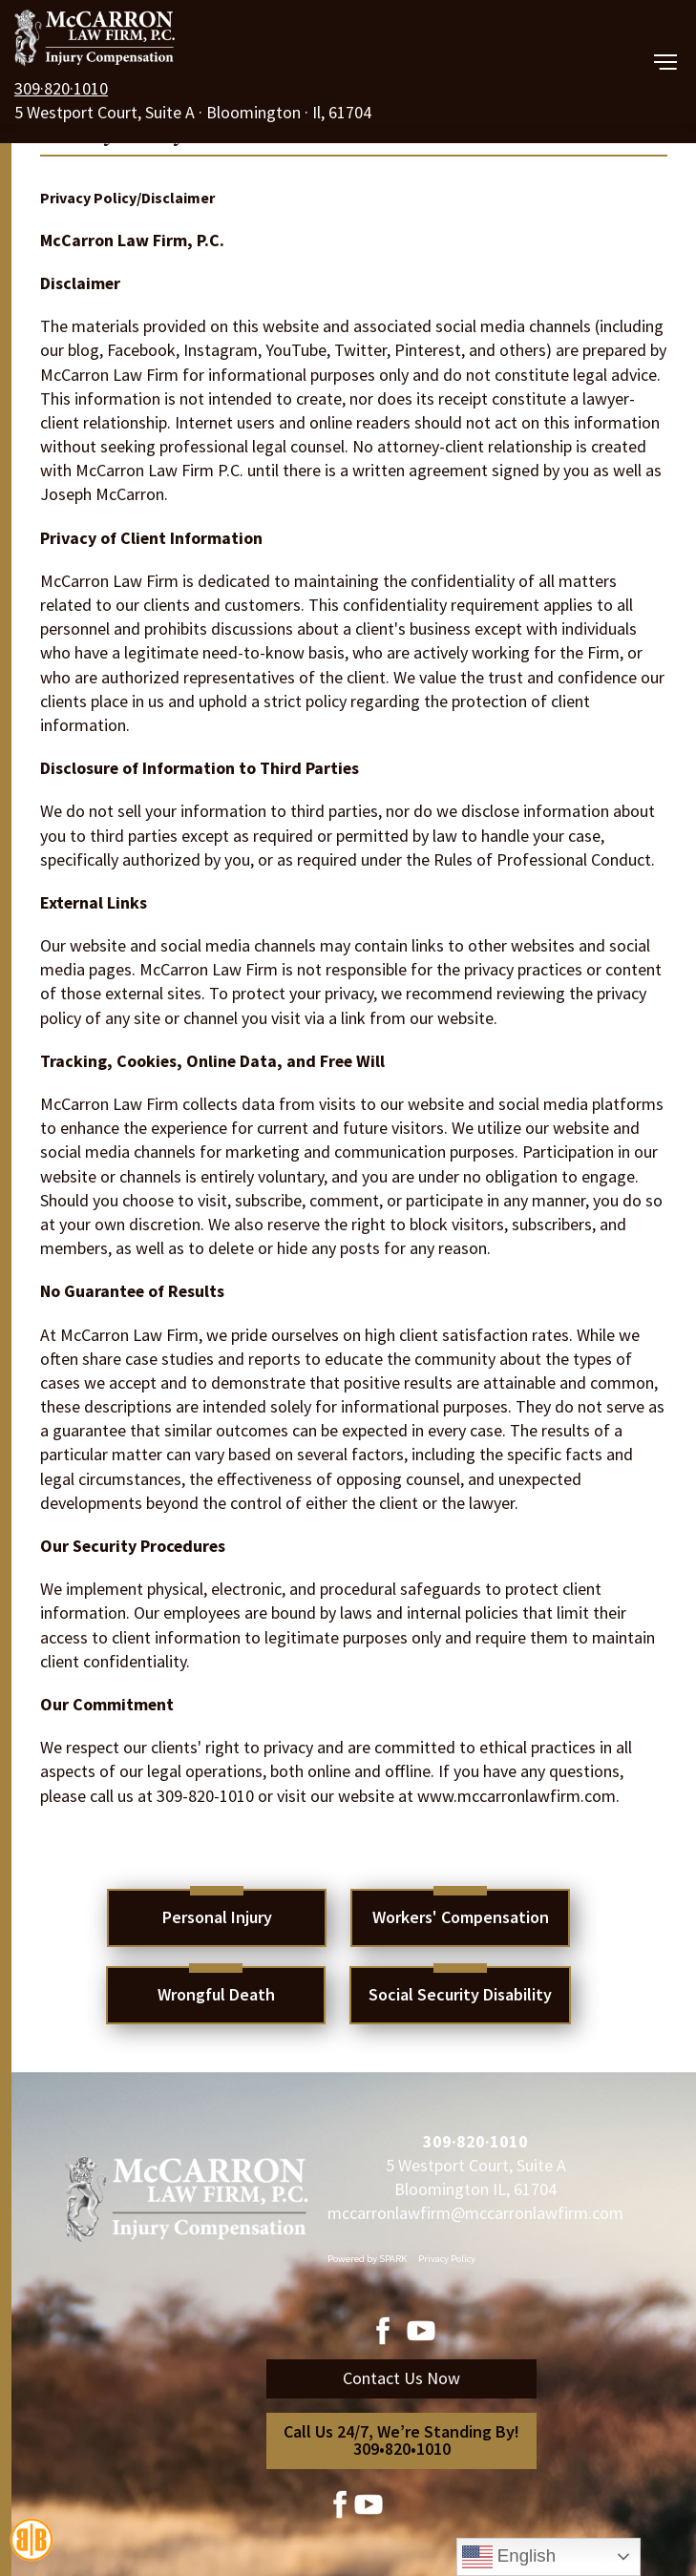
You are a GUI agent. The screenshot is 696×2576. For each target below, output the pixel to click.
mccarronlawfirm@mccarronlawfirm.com (475, 2213)
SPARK (393, 2258)
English (509, 2557)
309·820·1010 (61, 88)
